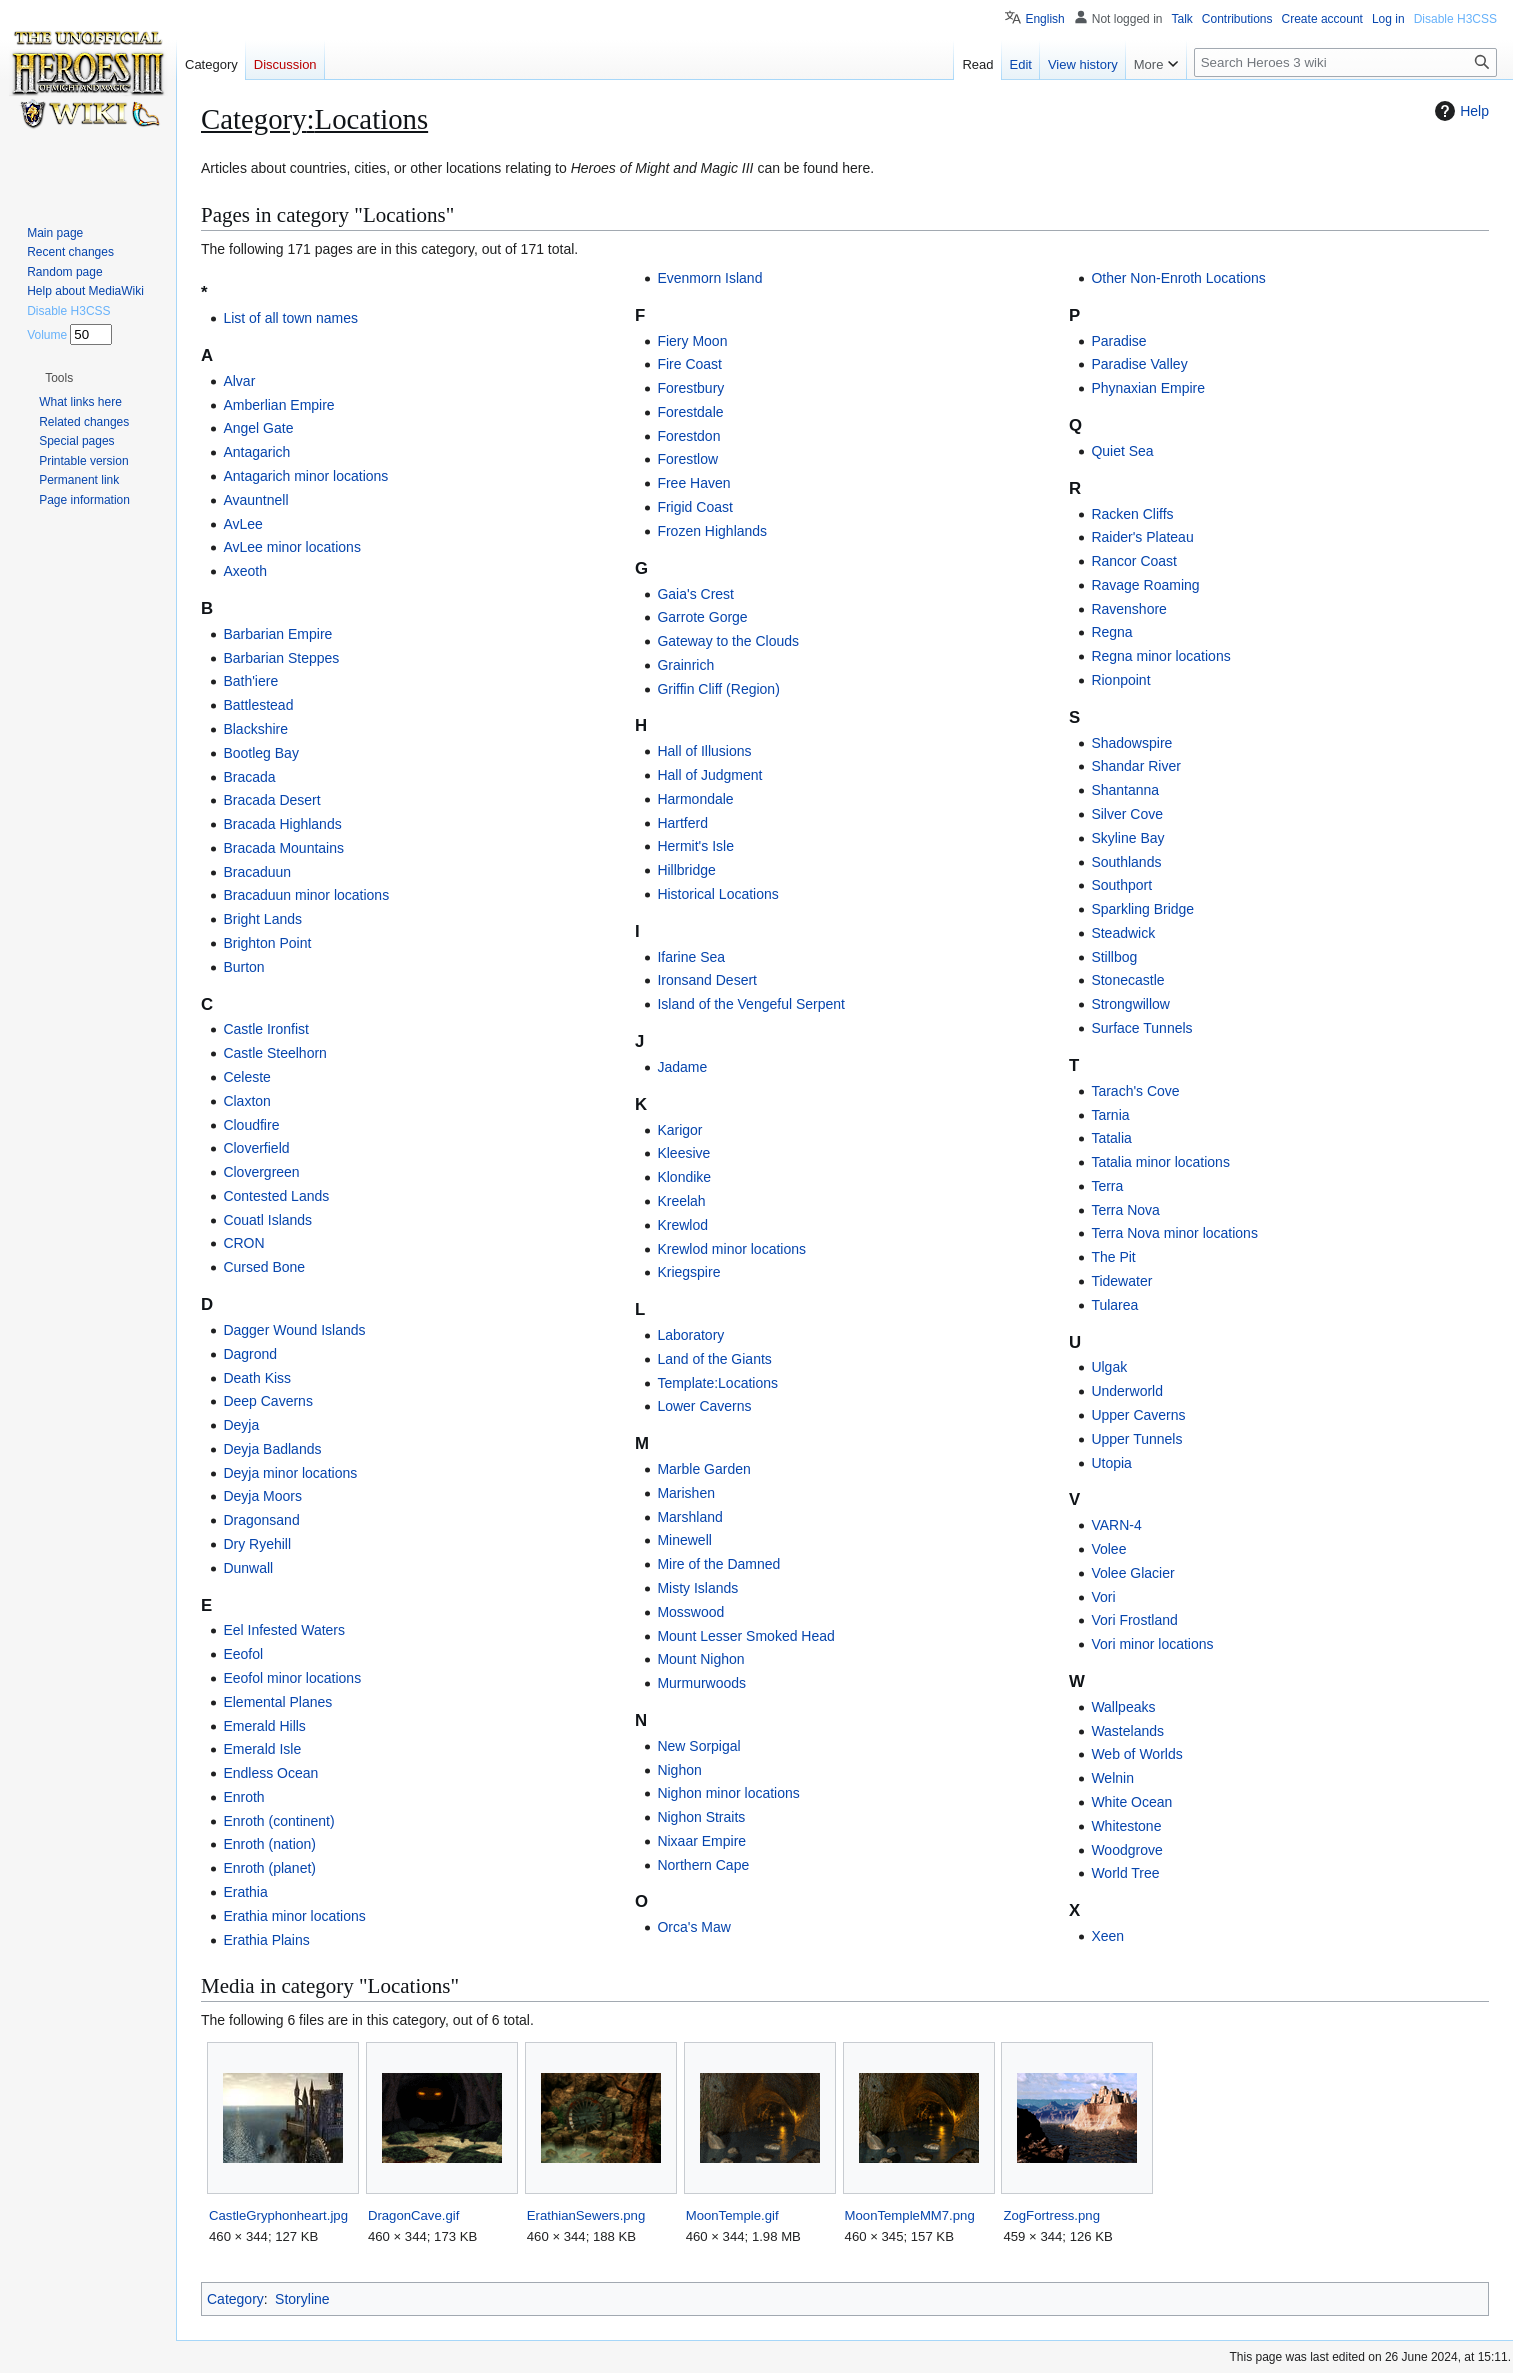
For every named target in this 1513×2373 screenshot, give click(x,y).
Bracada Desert (271, 800)
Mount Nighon (700, 1659)
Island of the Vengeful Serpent (751, 1004)
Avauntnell (255, 500)
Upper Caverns (1138, 1415)
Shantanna (1125, 790)
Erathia (245, 1892)
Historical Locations (717, 894)
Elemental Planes (277, 1702)
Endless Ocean (270, 1773)
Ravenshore (1129, 609)
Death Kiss (257, 1378)
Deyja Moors (262, 1496)
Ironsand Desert (707, 980)
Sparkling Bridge (1142, 909)
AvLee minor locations (291, 547)
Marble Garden (703, 1469)
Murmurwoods (701, 1683)
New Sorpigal (698, 1746)
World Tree (1125, 1873)
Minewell (684, 1540)
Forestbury (690, 388)
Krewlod (682, 1225)
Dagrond (250, 1354)
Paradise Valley (1139, 364)
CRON (243, 1243)
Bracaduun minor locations (306, 895)
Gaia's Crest (695, 594)
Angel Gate (258, 428)
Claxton (246, 1101)
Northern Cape (703, 1865)
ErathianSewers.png (586, 2215)
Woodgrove (1126, 1850)
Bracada (249, 777)
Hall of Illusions (704, 751)
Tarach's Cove (1135, 1091)
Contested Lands (276, 1196)
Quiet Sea (1122, 451)
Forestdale (690, 412)
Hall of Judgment (709, 775)
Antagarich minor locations (305, 476)
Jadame (682, 1067)
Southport (1121, 885)
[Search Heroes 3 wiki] (1345, 62)
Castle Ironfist (266, 1029)
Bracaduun (257, 872)
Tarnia (1110, 1115)
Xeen (1107, 1936)
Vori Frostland (1134, 1620)
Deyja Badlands (272, 1449)
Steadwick (1123, 933)
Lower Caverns (704, 1406)
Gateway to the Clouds (728, 641)
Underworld (1127, 1391)
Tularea (1114, 1305)
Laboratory (690, 1335)
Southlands (1126, 862)
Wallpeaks (1123, 1707)
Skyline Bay (1127, 838)
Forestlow (687, 459)
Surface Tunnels (1141, 1028)
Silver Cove (1127, 814)
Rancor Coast (1134, 561)
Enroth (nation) (269, 1844)
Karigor (679, 1130)
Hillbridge (686, 870)
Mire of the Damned (718, 1564)
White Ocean (1131, 1802)
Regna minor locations (1160, 656)
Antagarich (256, 452)
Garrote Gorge (702, 617)
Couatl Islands (267, 1220)
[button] (59, 378)
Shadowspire (1131, 743)
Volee (1108, 1549)
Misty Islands (697, 1588)
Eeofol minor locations (292, 1678)
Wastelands (1127, 1731)
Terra (1107, 1186)
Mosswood (690, 1612)
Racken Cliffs (1132, 514)
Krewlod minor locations (731, 1249)
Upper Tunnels (1136, 1439)
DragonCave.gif (413, 2215)
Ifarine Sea (691, 957)
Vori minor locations (1152, 1644)
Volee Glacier (1132, 1573)
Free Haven (693, 483)
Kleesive (683, 1153)
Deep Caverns (268, 1401)
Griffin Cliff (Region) (718, 689)
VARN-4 (1116, 1525)
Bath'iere (250, 681)
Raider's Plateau (1142, 537)
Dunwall (248, 1568)
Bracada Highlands (282, 824)
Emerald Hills (264, 1726)
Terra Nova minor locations (1174, 1233)
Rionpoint (1120, 680)
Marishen (686, 1493)
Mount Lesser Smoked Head (745, 1636)
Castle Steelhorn (275, 1053)
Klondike (684, 1177)
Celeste (246, 1077)
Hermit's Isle (695, 846)
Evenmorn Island (709, 278)
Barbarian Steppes (281, 658)
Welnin (1112, 1778)
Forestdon (688, 436)
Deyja (241, 1425)
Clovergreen (261, 1172)
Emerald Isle (262, 1749)
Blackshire (255, 729)
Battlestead (258, 705)
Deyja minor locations (290, 1473)
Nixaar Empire (701, 1841)
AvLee (242, 524)
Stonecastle (1127, 980)
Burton (243, 967)
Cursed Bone (264, 1267)
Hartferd (682, 823)
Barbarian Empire (277, 634)
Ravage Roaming (1145, 585)
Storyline (302, 2299)
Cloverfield (256, 1148)
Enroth (243, 1797)
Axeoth (245, 571)
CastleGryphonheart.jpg (278, 2215)
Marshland (689, 1517)
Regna (1111, 632)
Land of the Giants (714, 1359)
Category (235, 2299)
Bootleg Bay (261, 753)
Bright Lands (262, 919)
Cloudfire (251, 1125)
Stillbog (1114, 957)
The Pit (1113, 1257)
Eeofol (243, 1654)
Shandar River (1136, 766)
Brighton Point (267, 943)
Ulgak (1109, 1367)
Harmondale (695, 799)
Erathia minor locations (294, 1916)
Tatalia (1111, 1138)
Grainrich (685, 665)
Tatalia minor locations (1160, 1162)
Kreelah (681, 1201)
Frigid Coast (694, 507)
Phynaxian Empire (1148, 388)
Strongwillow (1130, 1004)
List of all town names (290, 318)
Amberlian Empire (278, 405)
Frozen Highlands (712, 531)
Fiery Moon (692, 341)
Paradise (1118, 341)
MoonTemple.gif (732, 2215)
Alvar (239, 381)
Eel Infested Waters (284, 1630)
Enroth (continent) (278, 1821)
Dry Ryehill (257, 1544)
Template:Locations (717, 1383)
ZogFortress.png (1051, 2215)
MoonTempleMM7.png (910, 2215)
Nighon (679, 1770)
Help (1459, 111)
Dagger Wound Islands (294, 1330)
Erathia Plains (266, 1940)
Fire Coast (689, 364)
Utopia (1111, 1463)
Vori (1103, 1597)
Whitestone (1126, 1826)
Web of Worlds (1136, 1754)
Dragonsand (261, 1520)
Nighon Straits (701, 1817)
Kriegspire (688, 1272)
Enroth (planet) (269, 1868)
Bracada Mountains (283, 848)
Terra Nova (1125, 1210)
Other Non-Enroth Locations (1178, 278)
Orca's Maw (693, 1927)
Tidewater (1121, 1281)
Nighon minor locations (728, 1793)
